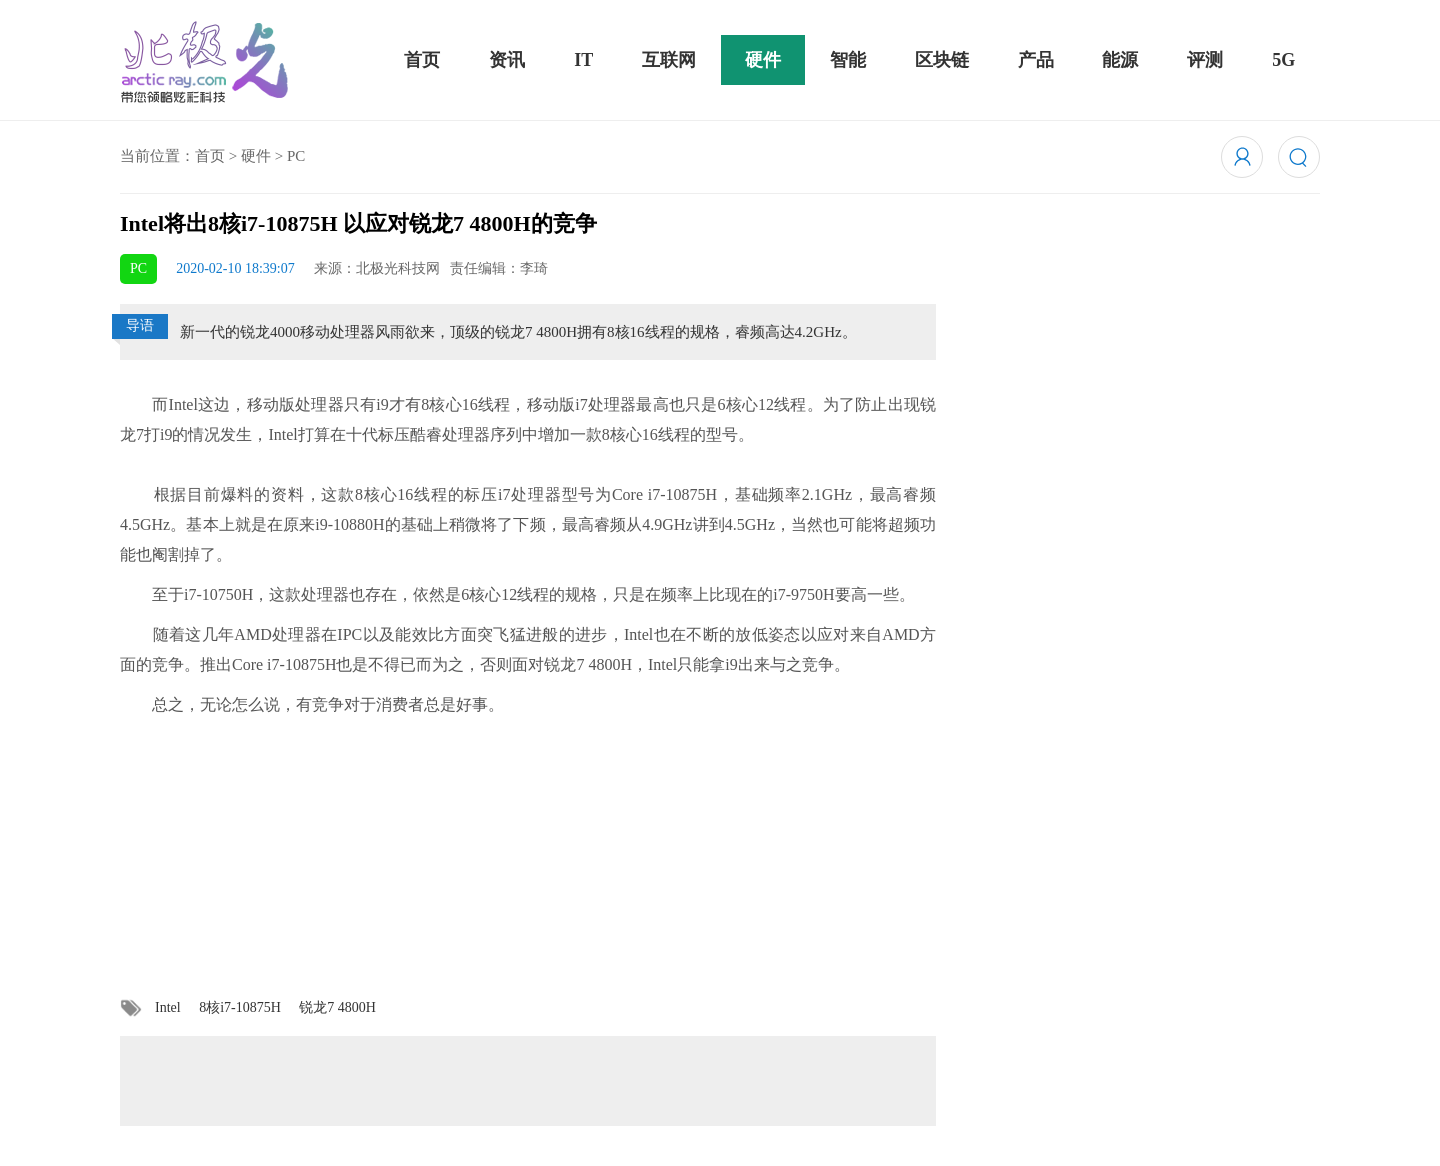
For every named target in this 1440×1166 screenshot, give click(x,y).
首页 (422, 60)
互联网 (669, 60)
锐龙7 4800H (337, 1007)
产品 (1036, 60)
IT (583, 60)
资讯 (507, 60)
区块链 (942, 60)
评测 (1205, 60)
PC (296, 156)
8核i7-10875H (240, 1007)
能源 (1120, 60)
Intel (168, 1007)
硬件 (763, 60)
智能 (848, 60)
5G (1283, 60)
